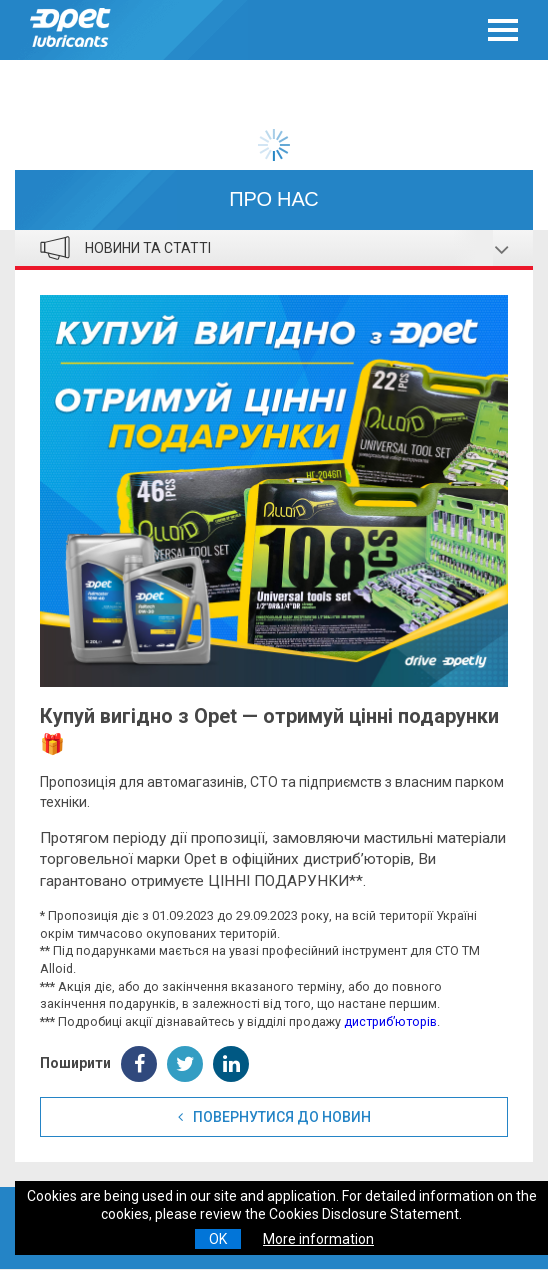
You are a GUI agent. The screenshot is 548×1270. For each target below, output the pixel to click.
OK (218, 1239)
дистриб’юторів (390, 1021)
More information (318, 1239)
